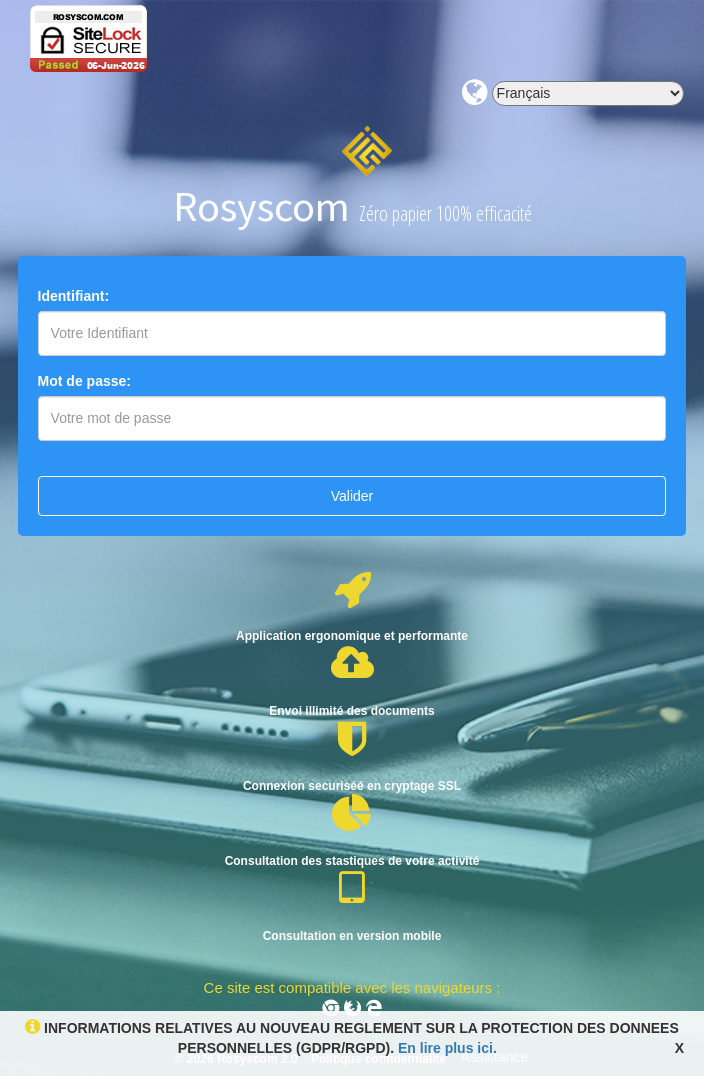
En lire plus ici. (445, 1048)
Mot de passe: (84, 381)
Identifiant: (74, 296)
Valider (352, 496)
